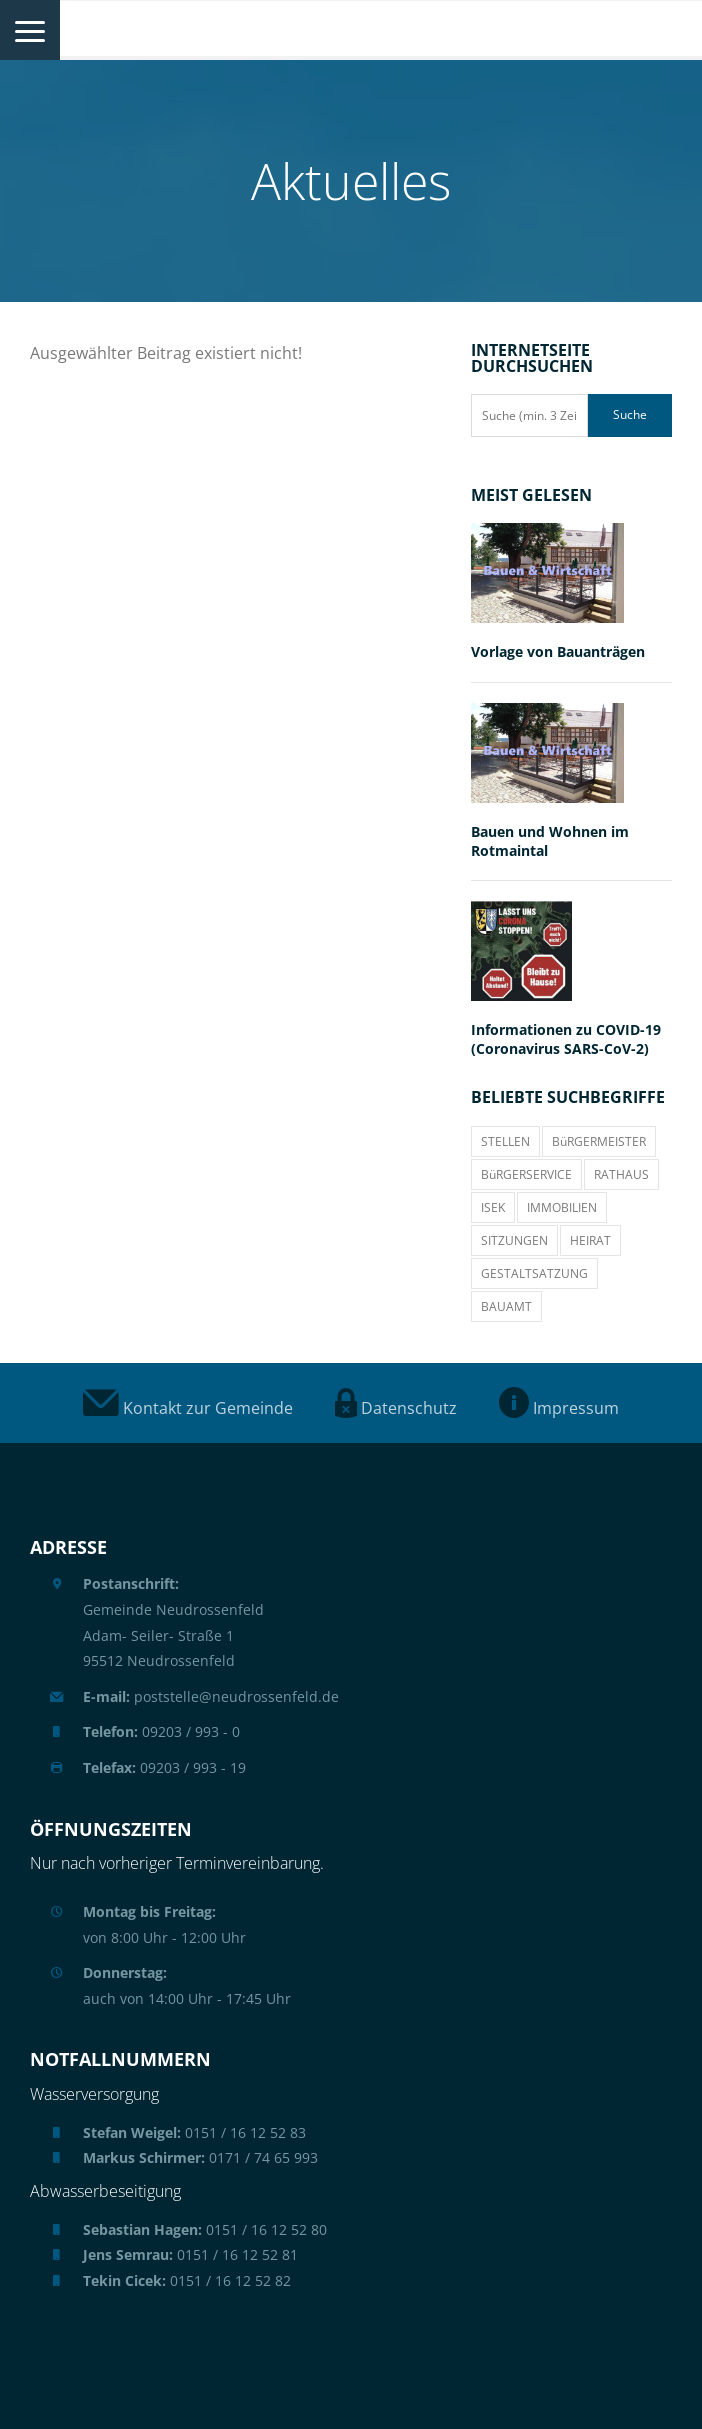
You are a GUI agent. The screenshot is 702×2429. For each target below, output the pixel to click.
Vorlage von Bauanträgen (558, 651)
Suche (630, 414)
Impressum (559, 1408)
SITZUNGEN (514, 1240)
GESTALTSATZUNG (534, 1273)
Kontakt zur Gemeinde (188, 1408)
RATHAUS (621, 1174)
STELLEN (505, 1141)
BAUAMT (506, 1306)
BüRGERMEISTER (599, 1141)
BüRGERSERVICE (526, 1174)
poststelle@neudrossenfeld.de (211, 1696)
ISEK (493, 1207)
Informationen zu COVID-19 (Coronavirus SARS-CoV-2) (566, 1039)
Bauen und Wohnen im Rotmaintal (550, 841)
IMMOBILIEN (562, 1207)
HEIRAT (590, 1240)
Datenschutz (396, 1408)
